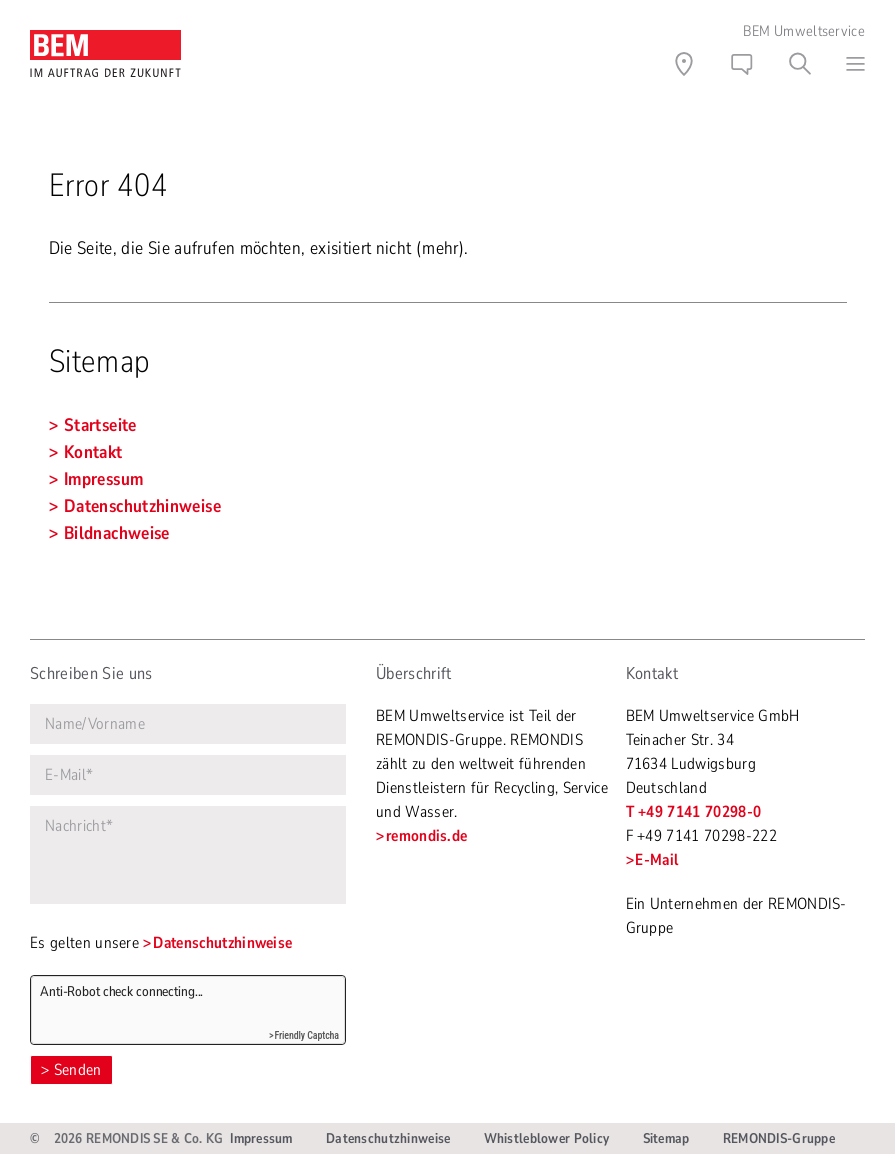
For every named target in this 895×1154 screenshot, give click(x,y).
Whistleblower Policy (547, 1138)
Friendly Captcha (306, 1035)
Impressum (261, 1138)
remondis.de (427, 836)
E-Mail (656, 860)
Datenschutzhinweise (222, 943)
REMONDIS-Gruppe (779, 1138)
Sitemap (666, 1138)
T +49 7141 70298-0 (694, 812)
